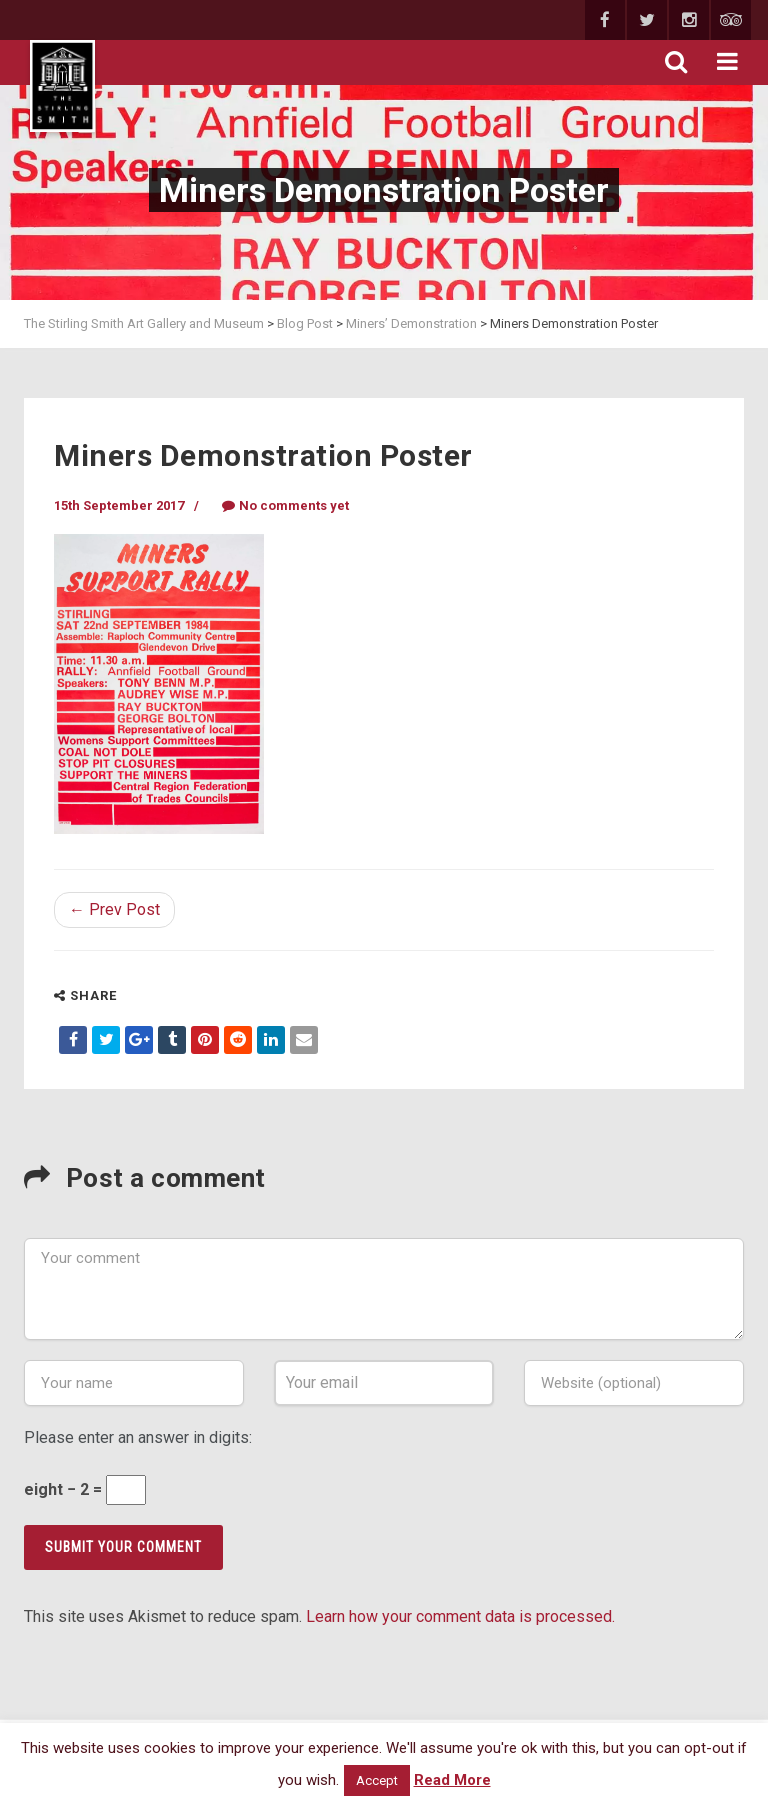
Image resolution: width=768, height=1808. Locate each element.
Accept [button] (377, 1780)
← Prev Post (114, 909)
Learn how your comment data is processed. (460, 1616)
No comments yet (285, 505)
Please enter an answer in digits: (138, 1437)
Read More (452, 1780)
